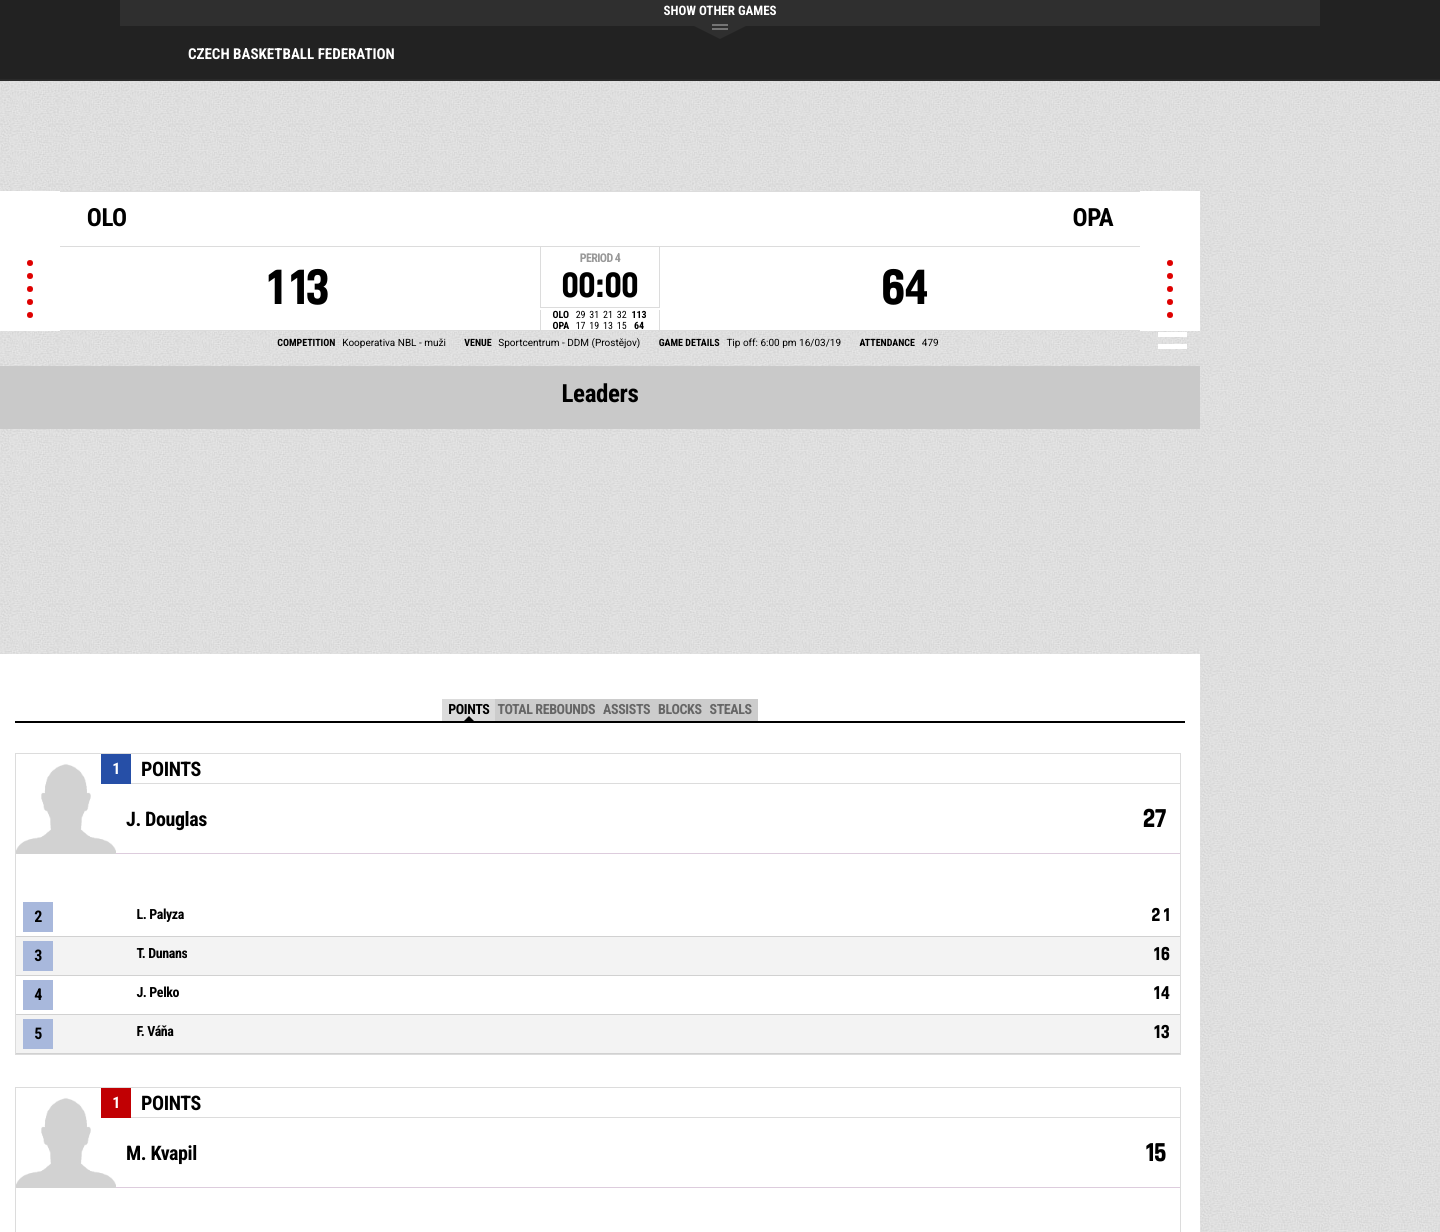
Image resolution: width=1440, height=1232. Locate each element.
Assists (626, 710)
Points (468, 710)
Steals (731, 710)
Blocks (679, 710)
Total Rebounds (546, 710)
